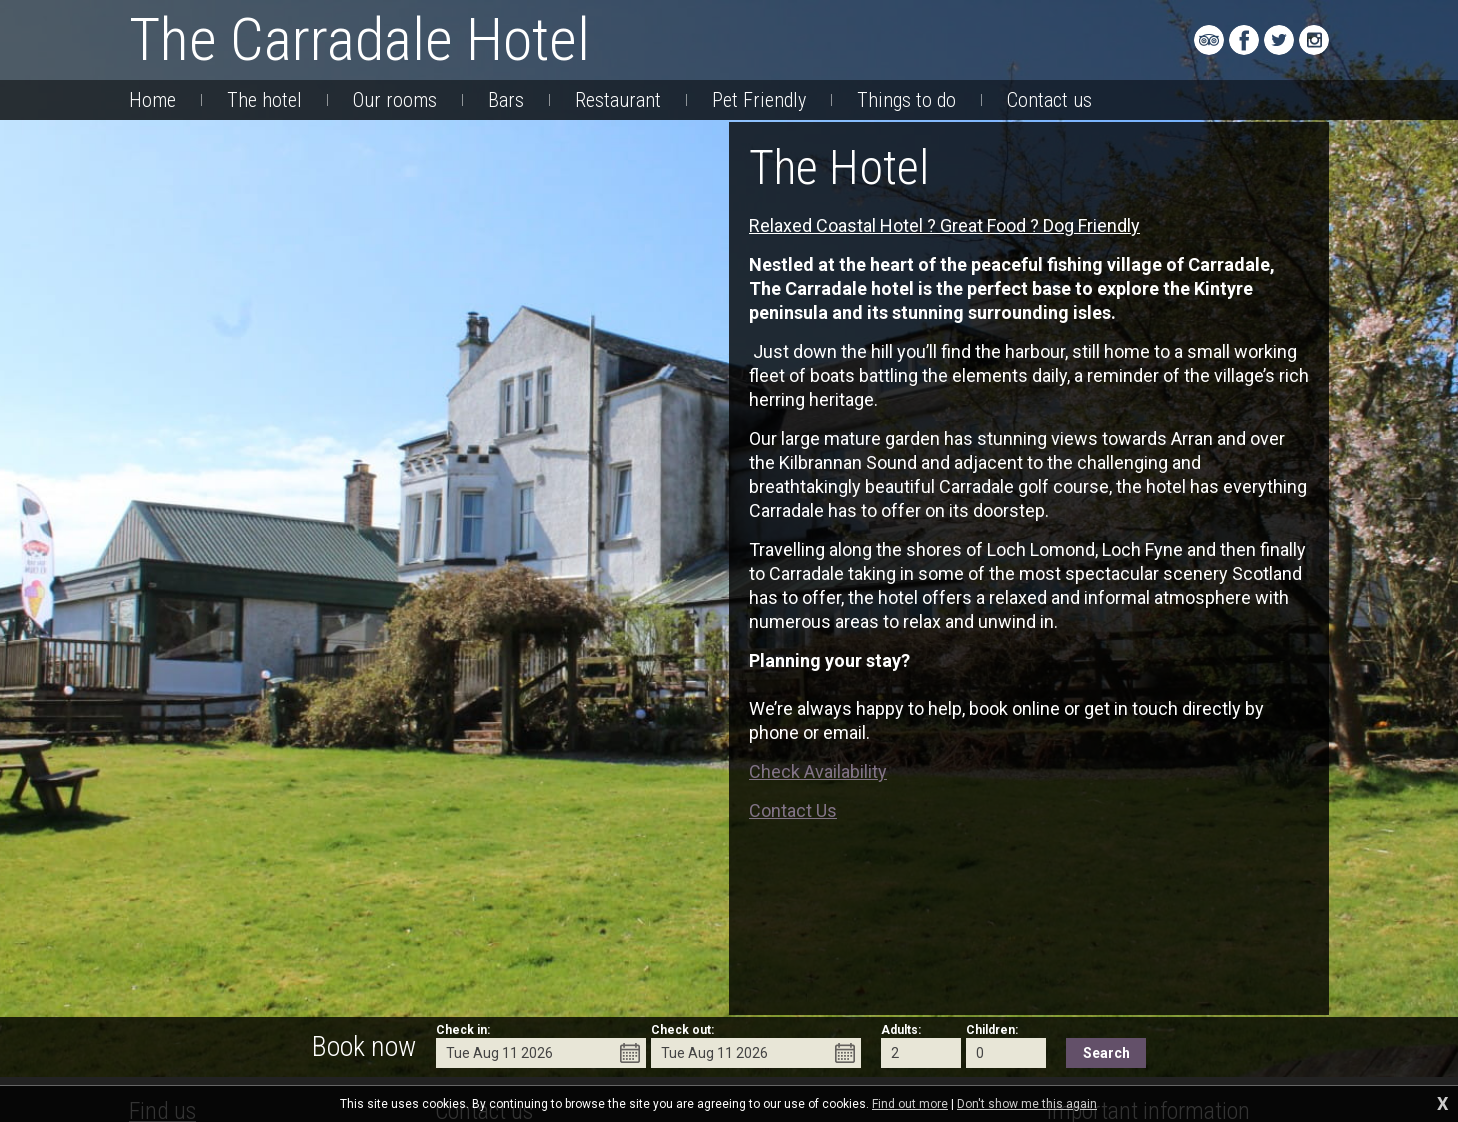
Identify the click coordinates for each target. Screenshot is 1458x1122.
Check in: (463, 1030)
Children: (992, 1030)
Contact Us (793, 810)
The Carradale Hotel (359, 39)
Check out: (682, 1030)
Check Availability (818, 771)
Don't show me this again (1027, 1104)
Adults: (901, 1030)
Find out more (910, 1104)
